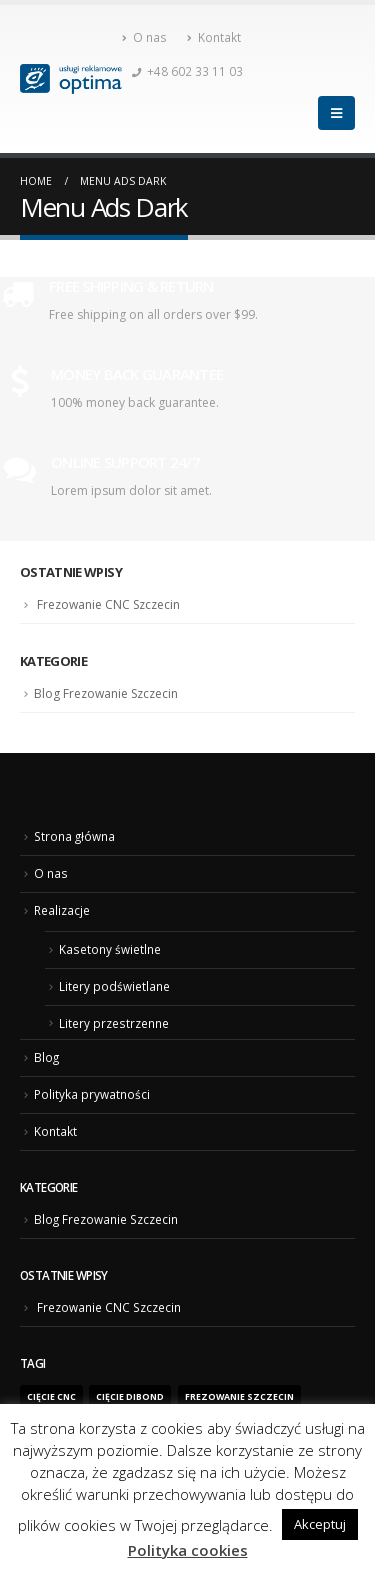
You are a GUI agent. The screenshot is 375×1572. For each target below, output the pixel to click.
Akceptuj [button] (320, 1524)
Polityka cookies (188, 1550)
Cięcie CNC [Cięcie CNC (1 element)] (51, 1397)
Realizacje (62, 910)
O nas (144, 37)
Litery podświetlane (114, 986)
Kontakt (214, 37)
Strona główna (74, 836)
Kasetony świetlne (110, 949)
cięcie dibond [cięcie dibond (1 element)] (130, 1397)
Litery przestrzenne (114, 1023)
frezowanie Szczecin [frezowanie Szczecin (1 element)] (239, 1397)
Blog (46, 1057)
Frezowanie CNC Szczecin (108, 604)
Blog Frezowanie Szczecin (106, 693)
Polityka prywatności (92, 1094)
